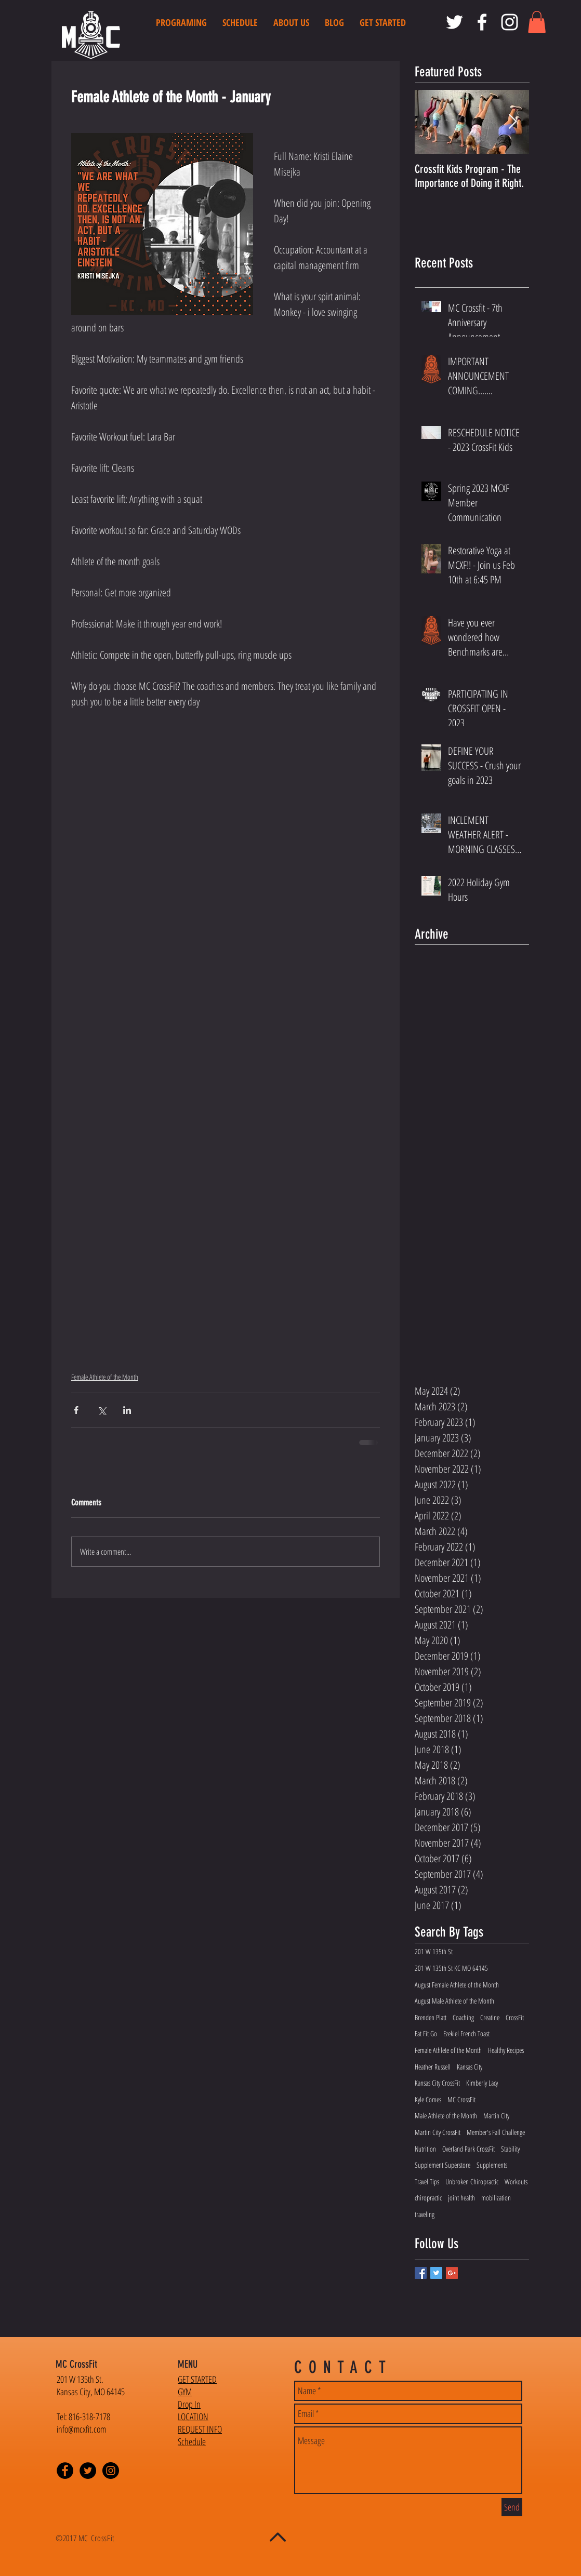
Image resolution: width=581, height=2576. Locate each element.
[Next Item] (512, 122)
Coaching (463, 2017)
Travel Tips (427, 2181)
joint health (461, 2198)
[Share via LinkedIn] (127, 1410)
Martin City (496, 2115)
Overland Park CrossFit (468, 2149)
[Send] (511, 2507)
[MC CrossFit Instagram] (509, 22)
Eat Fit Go (426, 2033)
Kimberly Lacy (482, 2083)
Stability (510, 2149)
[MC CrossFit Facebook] (482, 22)
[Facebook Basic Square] (421, 2273)
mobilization (496, 2198)
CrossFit (515, 2017)
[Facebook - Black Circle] (65, 2470)
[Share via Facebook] (76, 1410)
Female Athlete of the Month (104, 1377)
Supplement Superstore (442, 2165)
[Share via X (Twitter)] (102, 1410)
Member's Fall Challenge (496, 2132)
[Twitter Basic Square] (436, 2273)
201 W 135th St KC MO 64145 (451, 1968)
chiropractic (428, 2198)
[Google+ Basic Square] (452, 2273)
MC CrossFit (461, 2099)
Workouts (516, 2181)
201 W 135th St (434, 1951)
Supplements (492, 2165)
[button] (536, 22)
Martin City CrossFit (437, 2132)
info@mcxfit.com (81, 2429)
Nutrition (425, 2149)
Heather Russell (433, 2067)
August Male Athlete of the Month (454, 2001)
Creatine (489, 2017)
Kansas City (469, 2067)
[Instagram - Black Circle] (110, 2470)
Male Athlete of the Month (446, 2115)
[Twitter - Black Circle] (88, 2470)
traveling (424, 2214)
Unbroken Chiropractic (471, 2181)
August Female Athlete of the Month (457, 1985)
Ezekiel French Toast (466, 2033)
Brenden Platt (430, 2017)
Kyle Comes (428, 2099)
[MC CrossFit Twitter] (454, 22)
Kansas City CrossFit (437, 2083)
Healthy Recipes (506, 2050)
